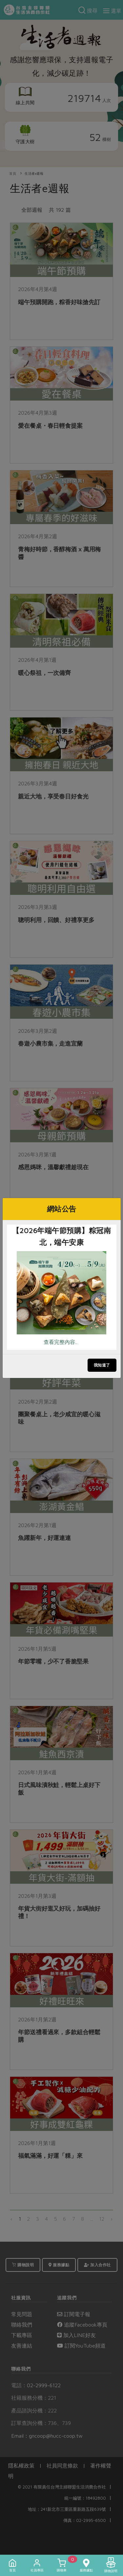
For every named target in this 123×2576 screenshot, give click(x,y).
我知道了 (102, 1365)
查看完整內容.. (60, 1342)
